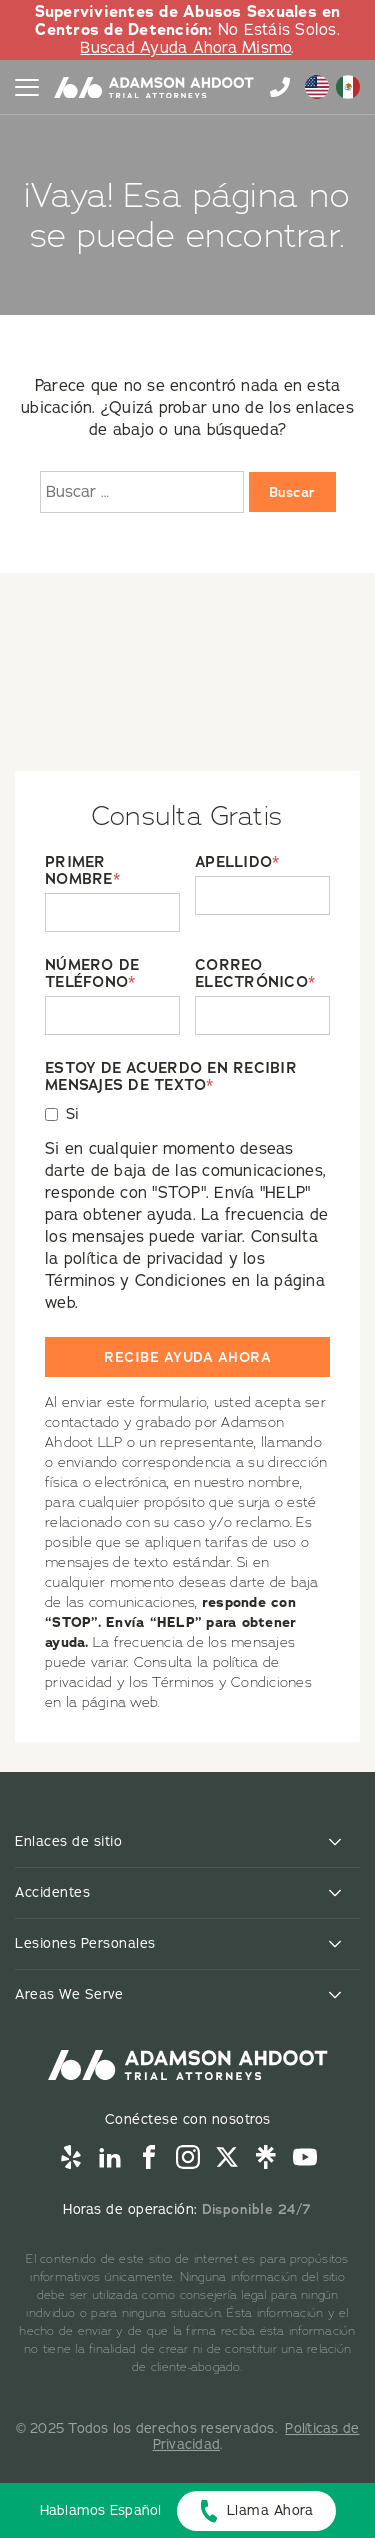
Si (73, 1114)
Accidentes (52, 1892)
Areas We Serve (69, 1994)
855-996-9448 (280, 87)
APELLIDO (237, 862)
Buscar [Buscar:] (292, 492)
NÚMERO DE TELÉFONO (92, 974)
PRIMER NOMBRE (82, 871)
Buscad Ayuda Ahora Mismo (185, 48)
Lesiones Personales (85, 1943)
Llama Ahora (270, 2510)
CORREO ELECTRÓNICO (255, 974)
